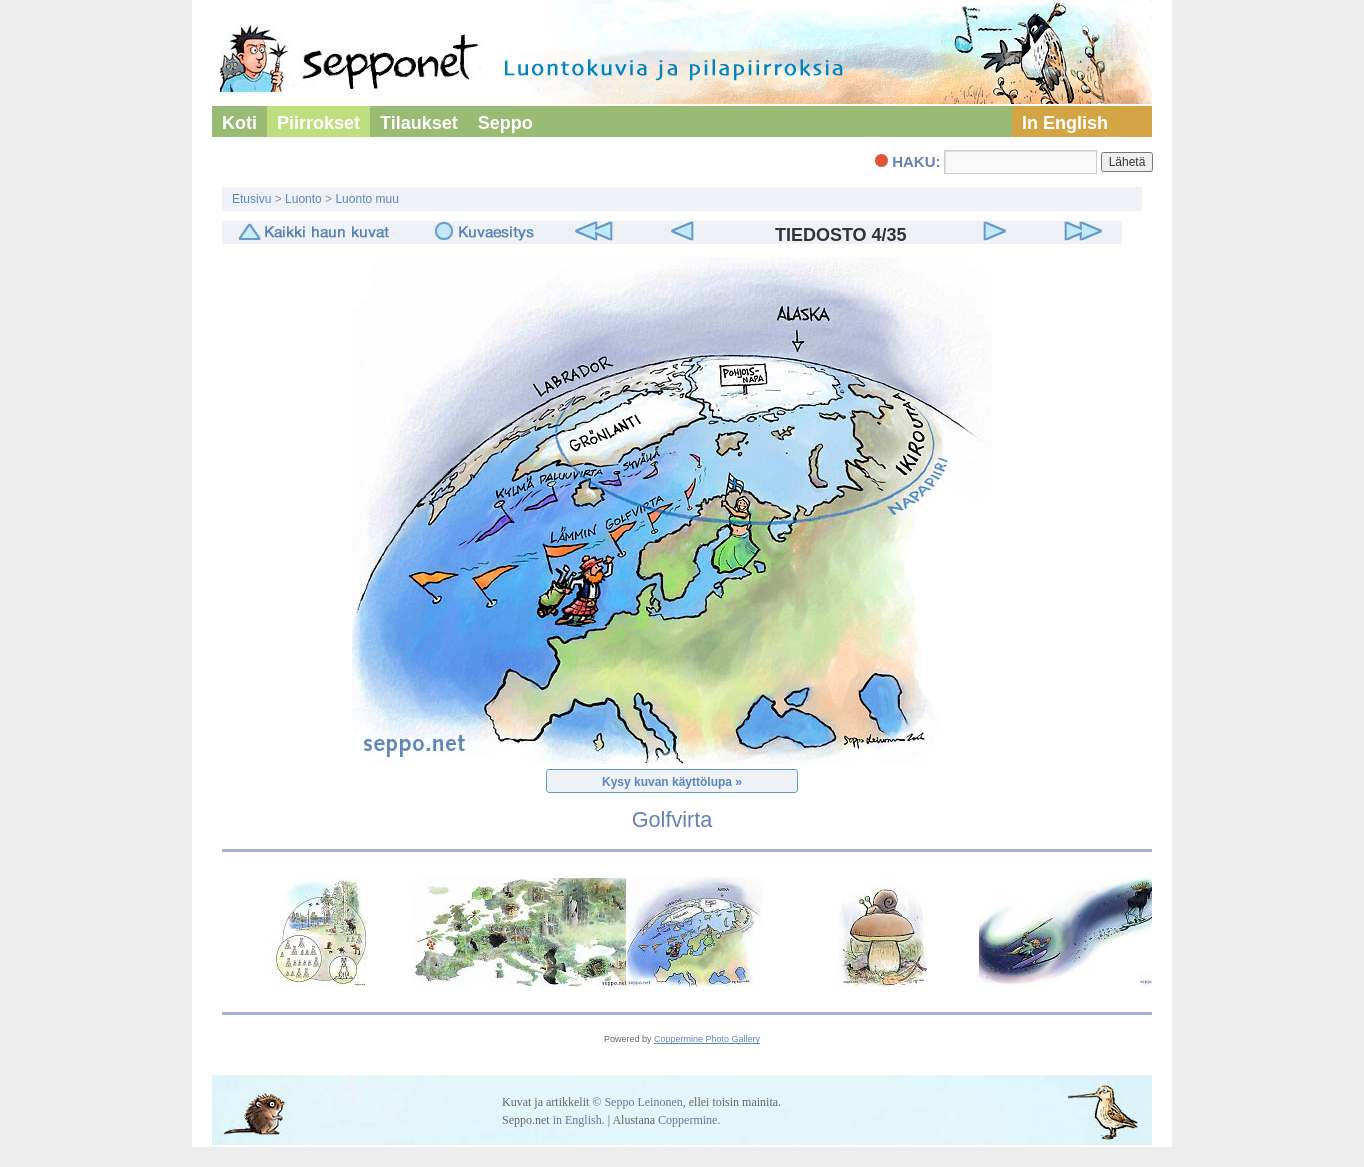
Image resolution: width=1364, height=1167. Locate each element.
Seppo (505, 123)
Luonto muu (366, 199)
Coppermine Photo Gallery (707, 1039)
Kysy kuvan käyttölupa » (672, 782)
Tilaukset (419, 123)
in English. (579, 1120)
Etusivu (251, 199)
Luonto (303, 199)
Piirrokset (318, 123)
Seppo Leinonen (643, 1102)
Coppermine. (689, 1120)
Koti (239, 123)
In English (1065, 123)
